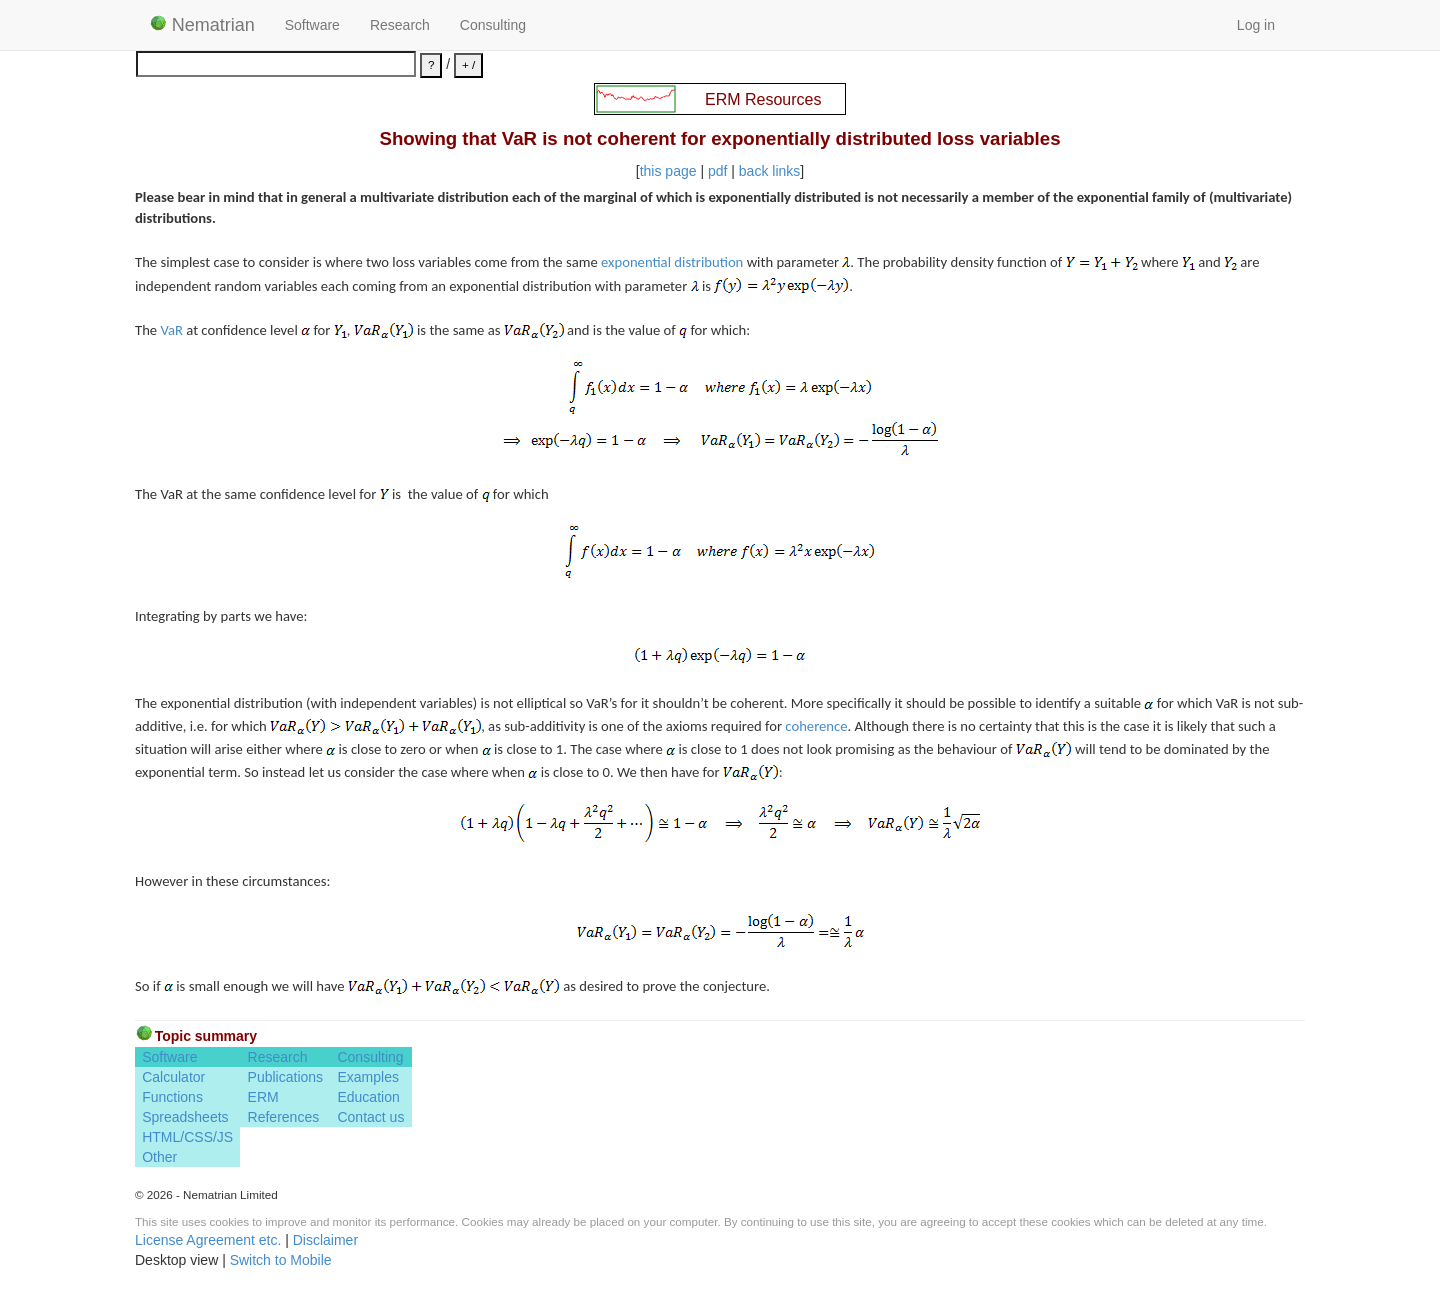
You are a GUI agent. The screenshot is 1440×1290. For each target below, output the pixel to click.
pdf (717, 171)
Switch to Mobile (281, 1260)
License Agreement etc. (208, 1240)
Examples (367, 1077)
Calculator (173, 1077)
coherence (816, 726)
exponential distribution (672, 262)
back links (769, 171)
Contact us (370, 1117)
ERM (263, 1097)
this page (668, 171)
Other (159, 1157)
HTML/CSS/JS (187, 1137)
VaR (171, 330)
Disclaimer (325, 1240)
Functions (172, 1097)
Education (368, 1097)
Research (400, 25)
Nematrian (202, 25)
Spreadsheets (185, 1117)
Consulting (493, 25)
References (284, 1117)
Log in (1256, 25)
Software (312, 25)
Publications (286, 1077)
